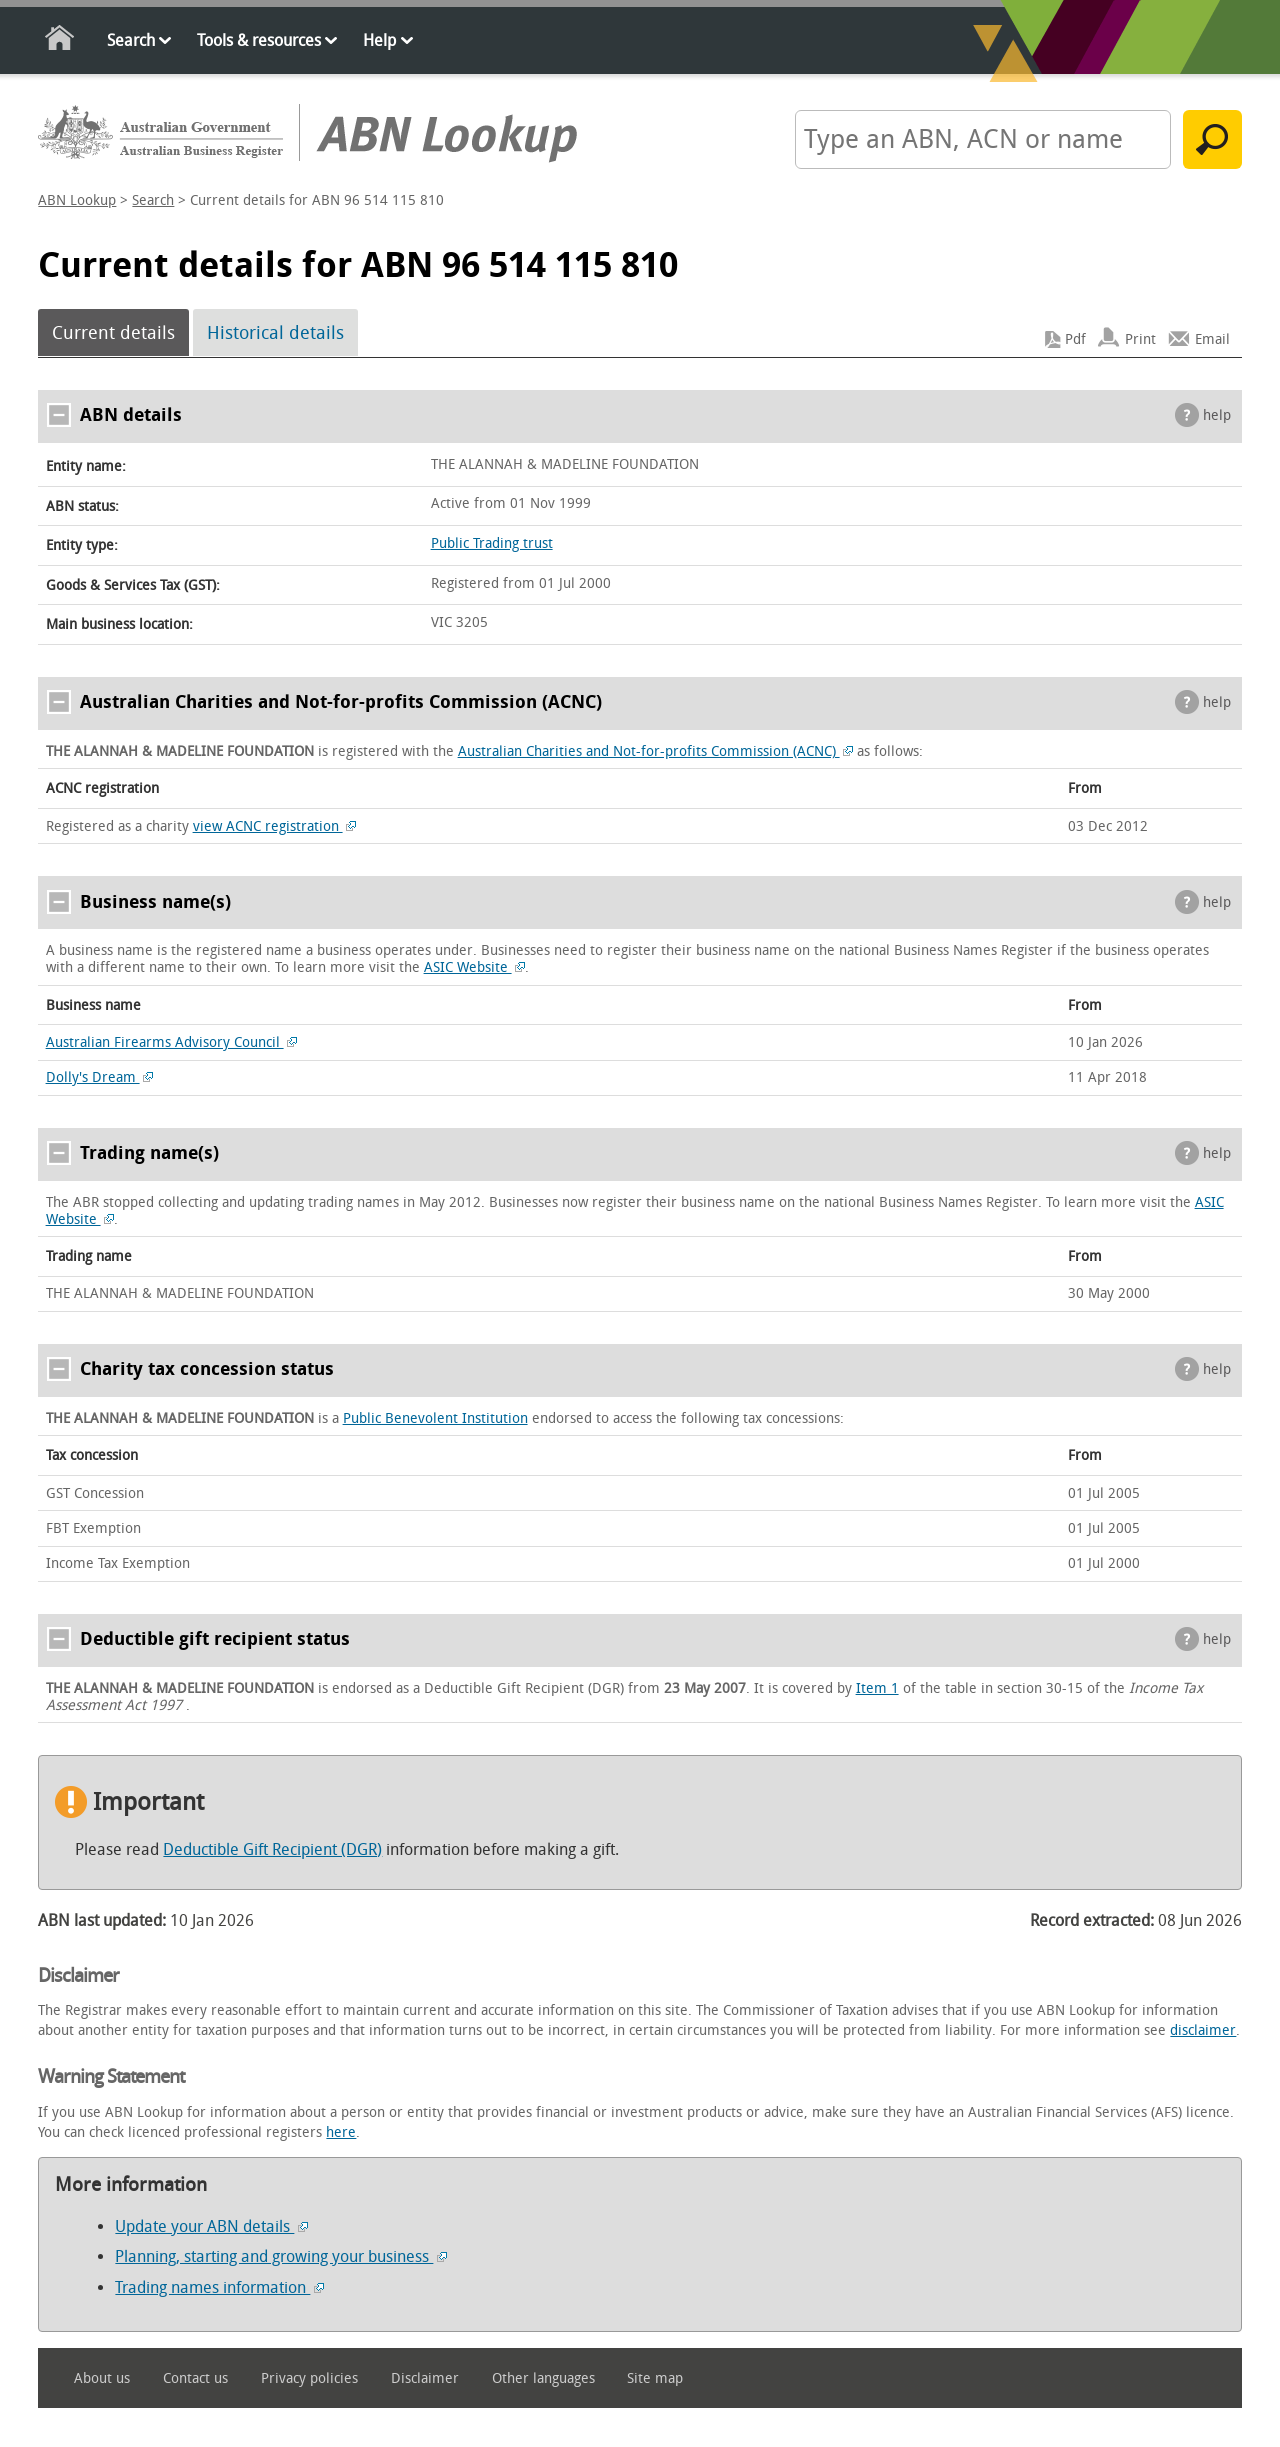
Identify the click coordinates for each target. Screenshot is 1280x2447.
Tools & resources (259, 40)
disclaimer (1203, 2030)
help (1217, 415)
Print (1140, 339)
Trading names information (219, 2287)
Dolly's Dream (100, 1077)
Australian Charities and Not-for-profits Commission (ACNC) (656, 751)
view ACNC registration (275, 826)
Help (379, 40)
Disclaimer (425, 2378)
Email (1212, 339)
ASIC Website (475, 967)
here (341, 2132)
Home (60, 41)
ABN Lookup (77, 200)
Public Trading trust (492, 543)
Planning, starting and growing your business (281, 2256)
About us (102, 2378)
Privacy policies (309, 2378)
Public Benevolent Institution (435, 1418)
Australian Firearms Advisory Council (172, 1042)
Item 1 (877, 1688)
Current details (113, 333)
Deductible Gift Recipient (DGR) (272, 1849)
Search (131, 40)
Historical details (275, 333)
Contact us (195, 2378)
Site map (655, 2378)
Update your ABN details (211, 2226)
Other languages (543, 2378)
